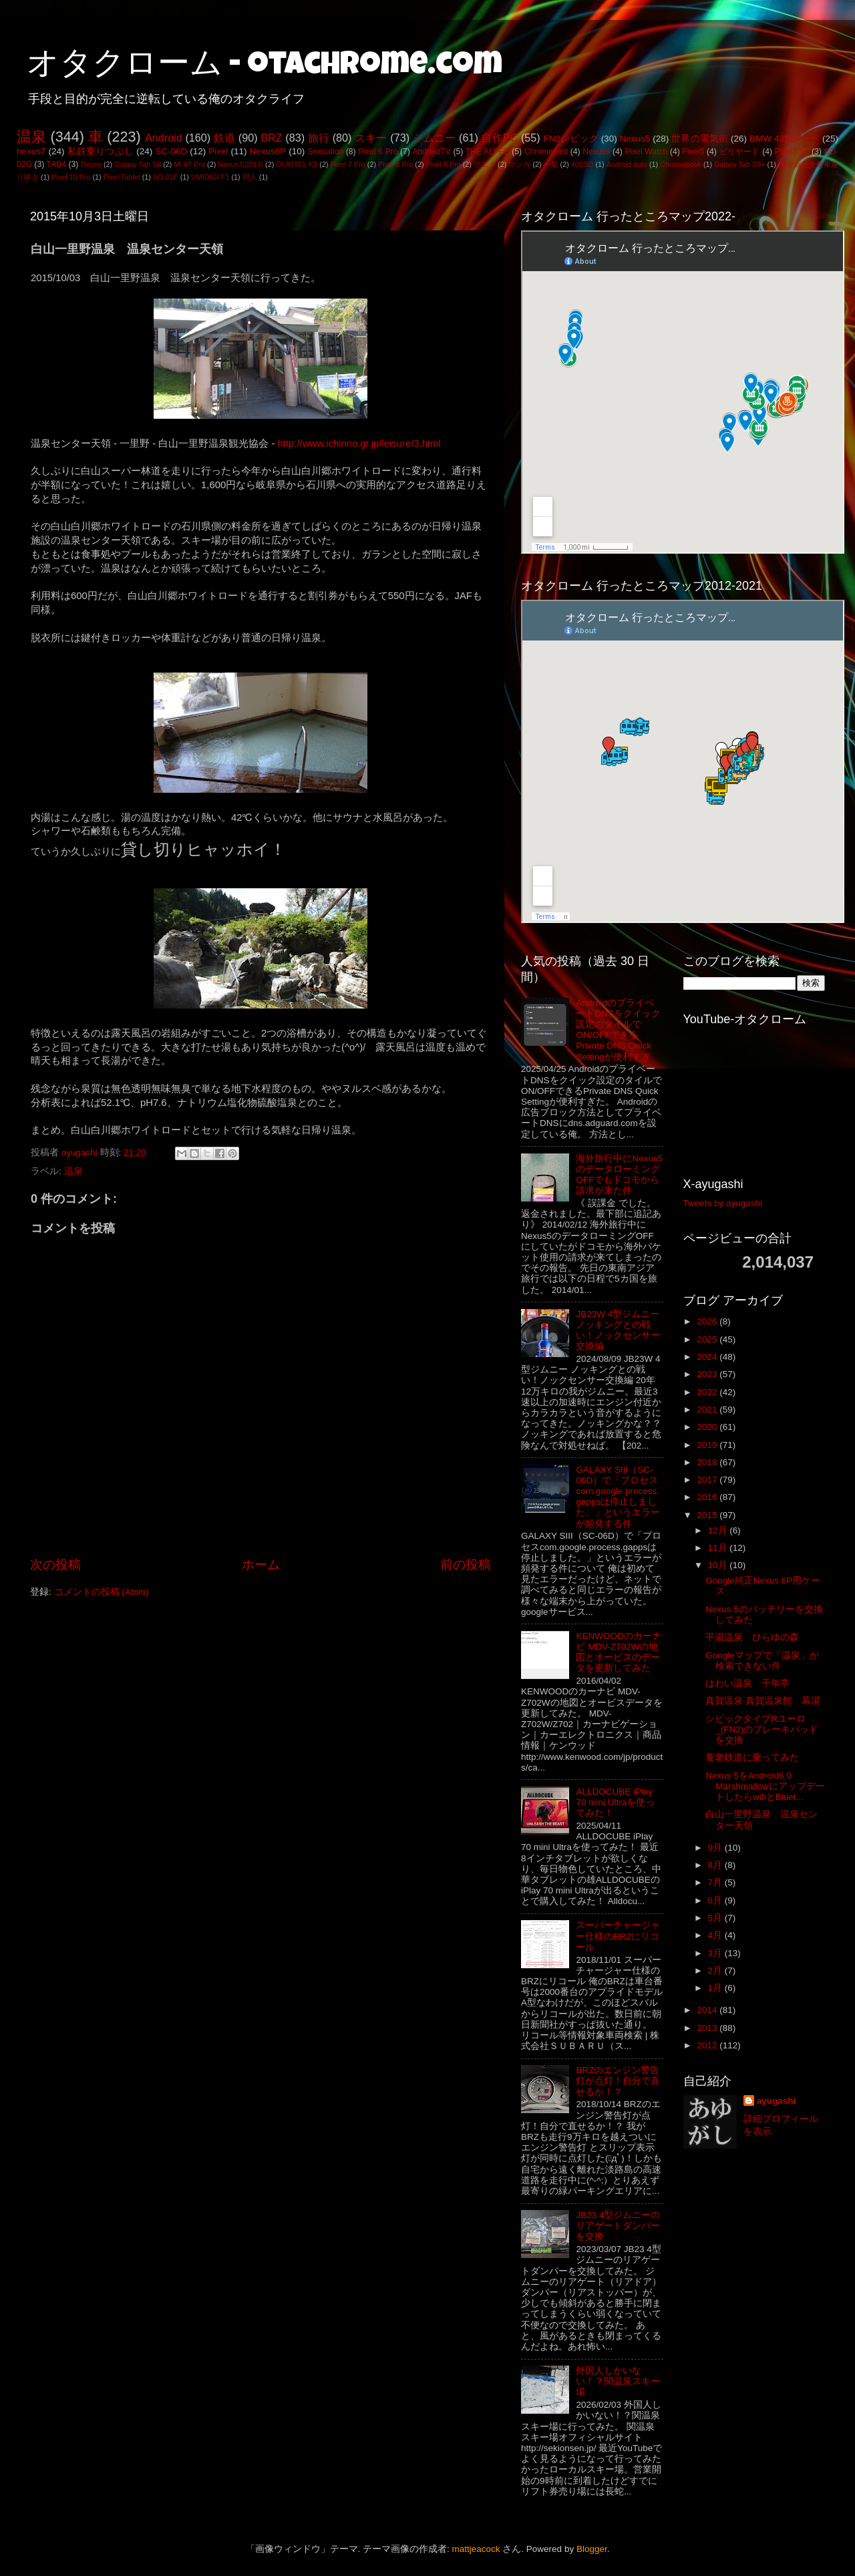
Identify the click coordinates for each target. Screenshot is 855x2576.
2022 (708, 1392)
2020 (708, 1427)
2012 (708, 2045)
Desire (91, 164)
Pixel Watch (646, 151)
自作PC (499, 138)
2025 (708, 1339)
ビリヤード (739, 151)
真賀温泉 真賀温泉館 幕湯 (762, 1701)
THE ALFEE (488, 151)
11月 (719, 1548)
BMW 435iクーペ (784, 139)
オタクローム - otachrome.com (264, 67)
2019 (708, 1445)
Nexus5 (635, 139)
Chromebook (680, 164)
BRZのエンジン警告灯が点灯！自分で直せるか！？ (618, 2080)
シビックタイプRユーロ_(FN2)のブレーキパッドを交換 (761, 1729)
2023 (708, 1374)
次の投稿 (55, 1564)
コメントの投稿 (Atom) (101, 1592)
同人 (249, 177)
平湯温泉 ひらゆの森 (752, 1637)
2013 (708, 2028)
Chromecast (546, 151)
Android (163, 138)
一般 (551, 164)
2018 (708, 1462)
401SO (582, 164)
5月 (716, 1918)
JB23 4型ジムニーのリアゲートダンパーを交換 (618, 2225)
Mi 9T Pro (189, 164)
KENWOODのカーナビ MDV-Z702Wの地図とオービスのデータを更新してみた (618, 1652)
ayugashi (776, 2101)
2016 (708, 1497)
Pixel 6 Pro (377, 151)
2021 (708, 1410)
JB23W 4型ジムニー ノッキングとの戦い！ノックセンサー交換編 (618, 1330)
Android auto (627, 164)
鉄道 (224, 138)
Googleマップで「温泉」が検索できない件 (762, 1660)
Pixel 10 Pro (70, 177)
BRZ (271, 138)
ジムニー (434, 138)
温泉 (31, 136)
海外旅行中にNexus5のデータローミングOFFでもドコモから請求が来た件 (619, 1174)
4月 (716, 1935)
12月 (719, 1530)
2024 (708, 1357)
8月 (716, 1865)
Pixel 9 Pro (443, 164)
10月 (719, 1565)
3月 (716, 1953)
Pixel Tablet (122, 177)
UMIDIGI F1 (210, 177)
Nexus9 (596, 151)
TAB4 (56, 164)
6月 (716, 1900)
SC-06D (171, 151)
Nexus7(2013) (240, 164)
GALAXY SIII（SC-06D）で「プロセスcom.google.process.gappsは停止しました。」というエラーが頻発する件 (618, 1497)
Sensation (325, 151)
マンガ (519, 164)
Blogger (591, 2549)
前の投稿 (465, 1564)
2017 (708, 1480)
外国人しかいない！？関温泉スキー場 (618, 2381)
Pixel (218, 151)
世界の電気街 (699, 139)
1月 (716, 1988)
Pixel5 (693, 151)
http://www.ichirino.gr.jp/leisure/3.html (359, 443)
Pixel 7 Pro (348, 164)
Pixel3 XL (792, 151)
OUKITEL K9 (296, 164)
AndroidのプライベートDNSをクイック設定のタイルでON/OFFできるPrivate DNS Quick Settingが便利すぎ (618, 1030)
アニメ (485, 164)
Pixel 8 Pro (395, 164)
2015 (708, 1515)
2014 (708, 2010)
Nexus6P (267, 151)
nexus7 (31, 151)
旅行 (318, 138)
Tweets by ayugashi (723, 1203)
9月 (716, 1848)
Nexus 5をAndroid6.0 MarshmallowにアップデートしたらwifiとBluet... (765, 1786)
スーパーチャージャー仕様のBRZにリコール (618, 1936)
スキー (371, 138)
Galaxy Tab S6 (137, 164)
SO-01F (165, 177)
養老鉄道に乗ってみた (752, 1758)
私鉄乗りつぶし (100, 151)
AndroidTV (431, 151)
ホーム (261, 1564)
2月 (716, 1971)
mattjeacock (476, 2549)
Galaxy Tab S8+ (739, 164)
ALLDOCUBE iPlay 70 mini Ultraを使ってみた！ (615, 1802)
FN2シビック (570, 139)
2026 (708, 1321)
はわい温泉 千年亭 (747, 1683)
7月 (716, 1882)
